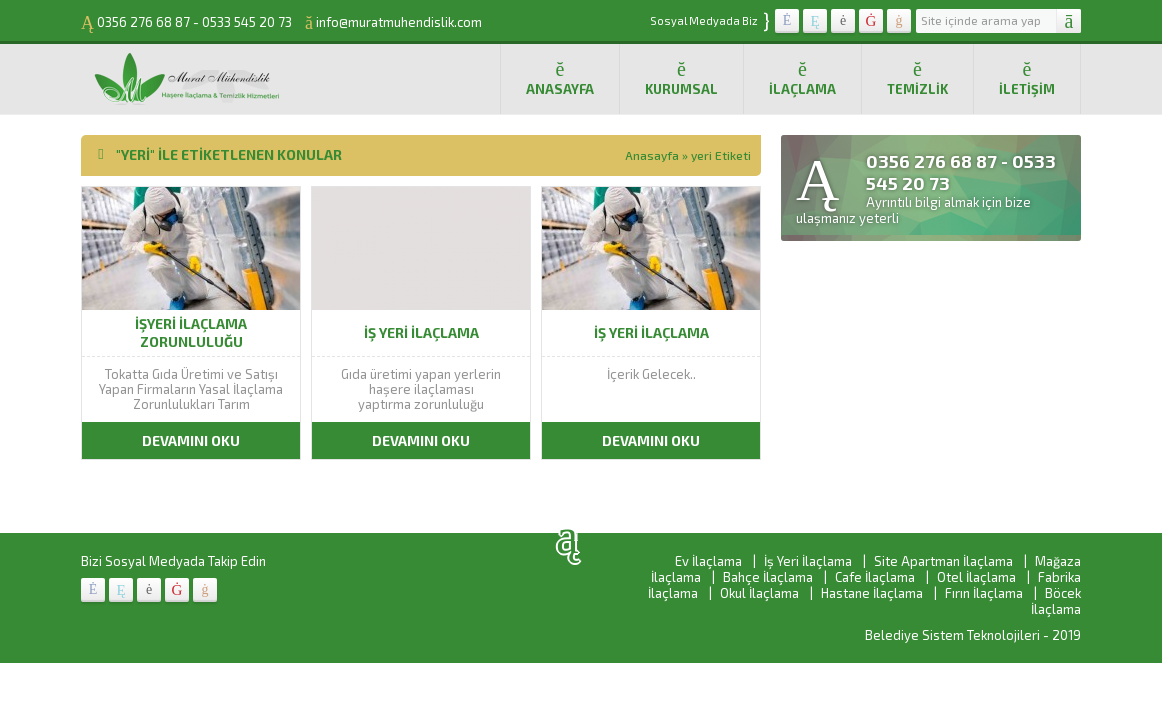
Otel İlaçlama (976, 577)
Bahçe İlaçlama (768, 577)
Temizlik (917, 78)
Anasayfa (560, 78)
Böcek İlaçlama (1056, 601)
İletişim (1027, 78)
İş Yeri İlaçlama (808, 561)
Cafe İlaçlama (875, 577)
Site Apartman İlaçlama (943, 561)
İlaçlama (802, 78)
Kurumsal (681, 78)
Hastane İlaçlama (872, 593)
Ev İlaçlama (708, 561)
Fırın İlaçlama (984, 593)
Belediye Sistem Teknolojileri (952, 635)
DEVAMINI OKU (191, 440)
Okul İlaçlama (759, 593)
